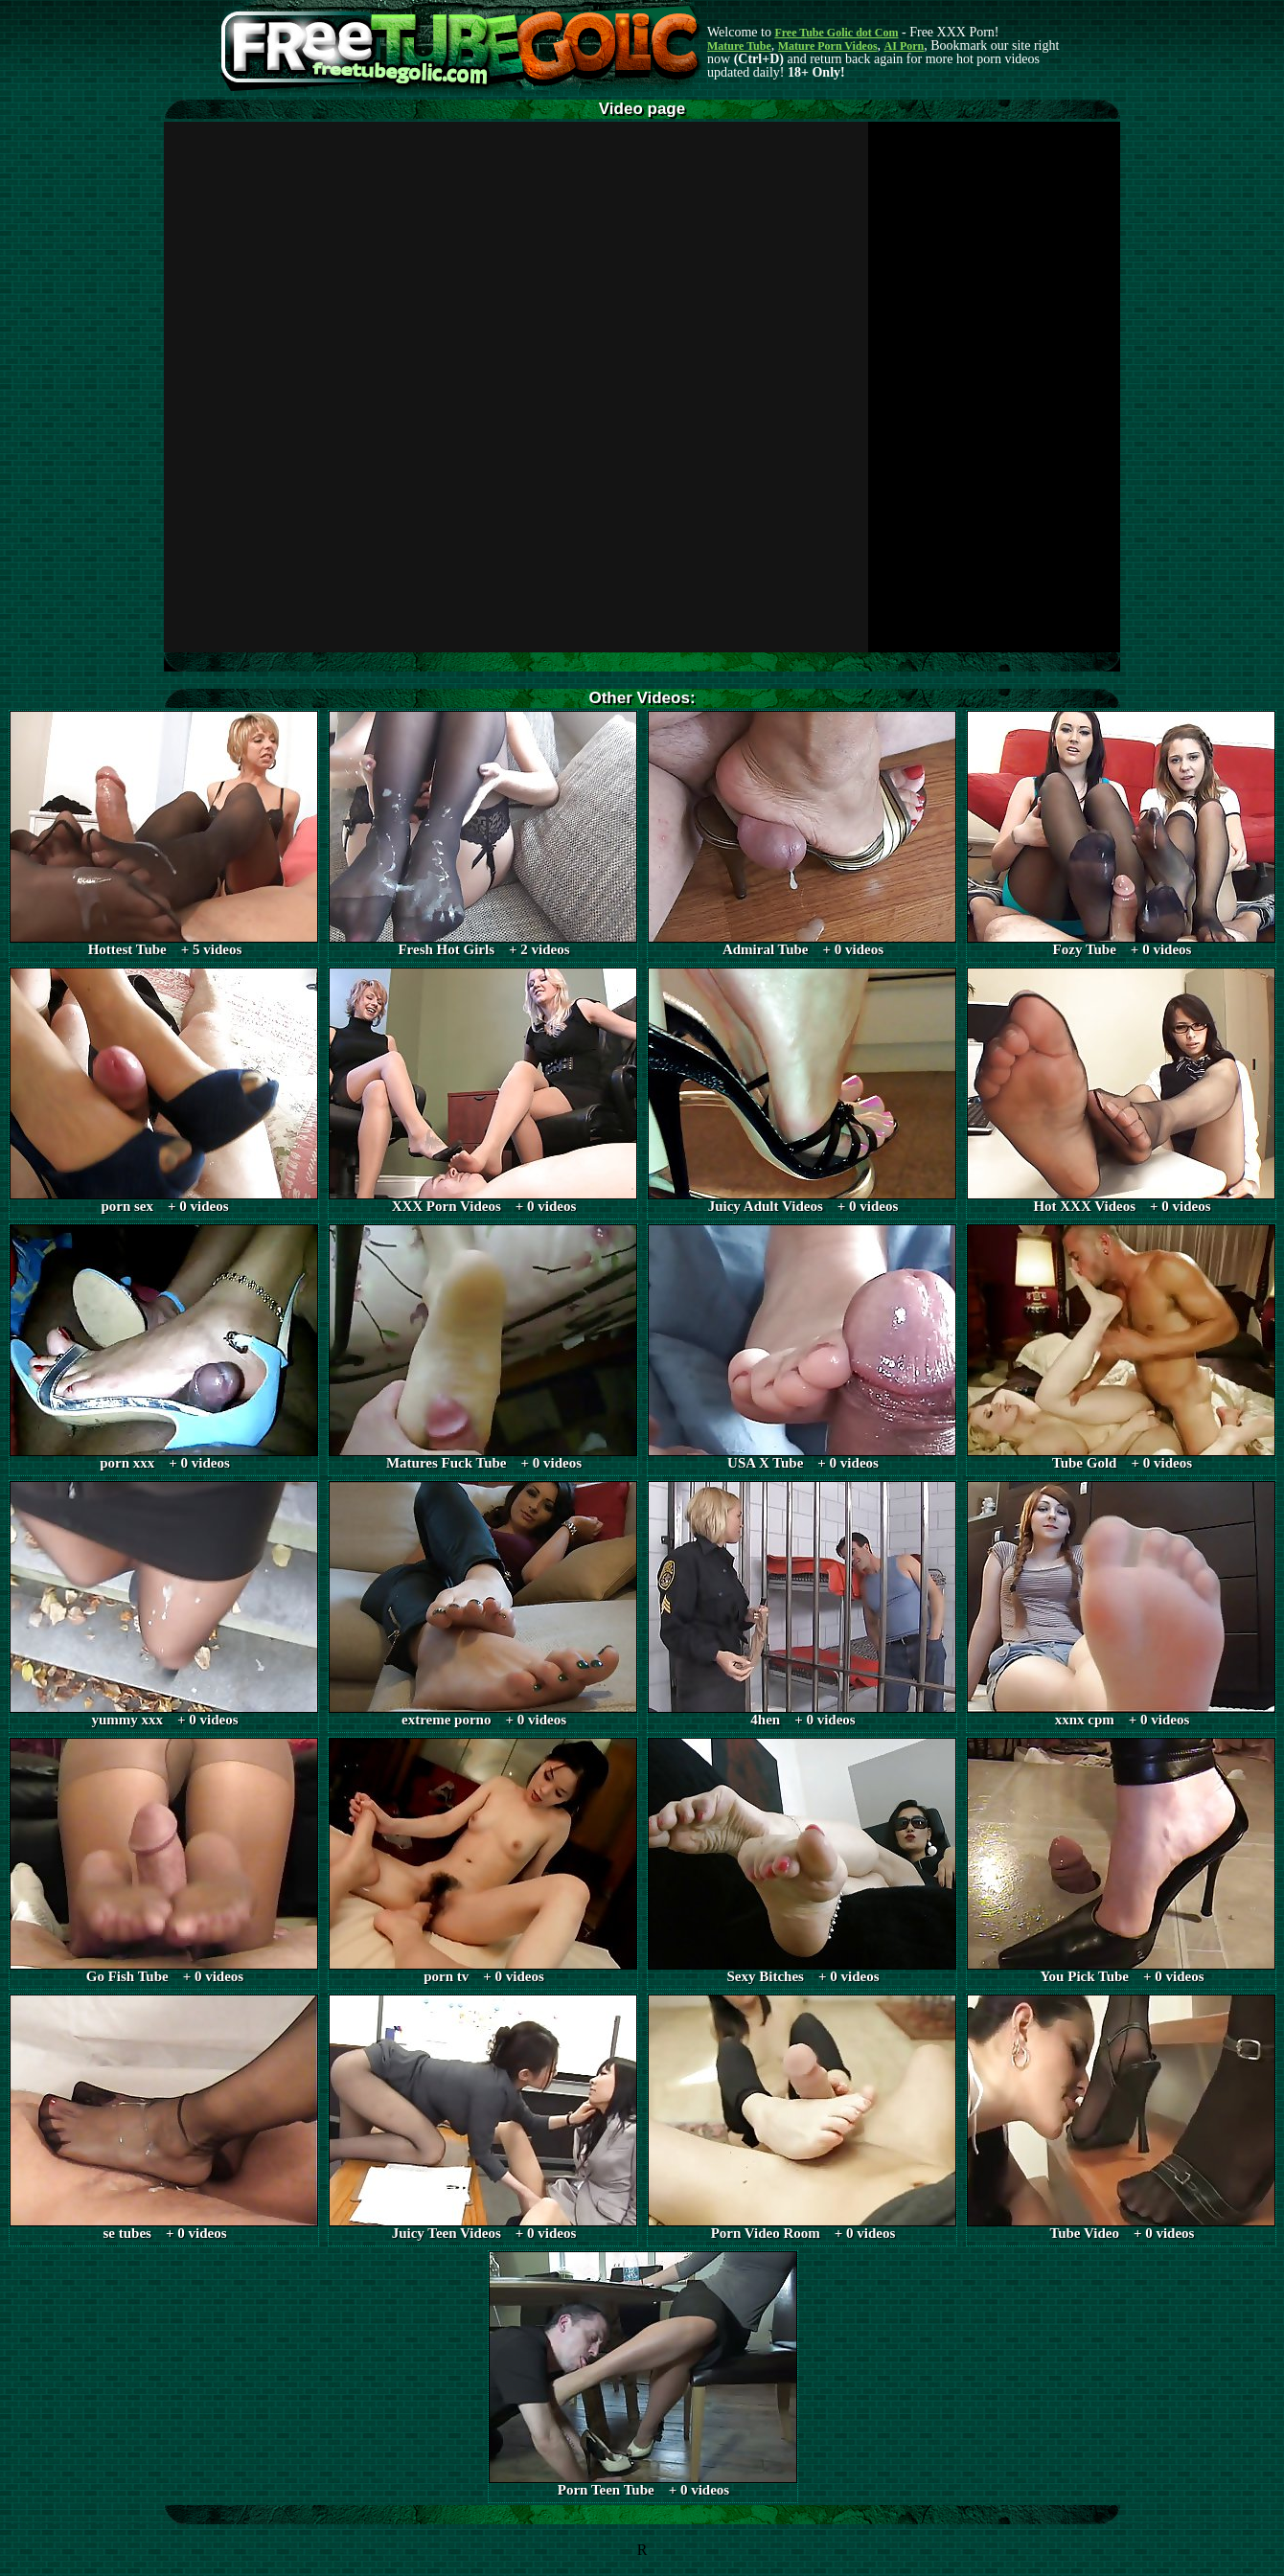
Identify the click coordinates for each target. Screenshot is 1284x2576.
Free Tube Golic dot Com (836, 32)
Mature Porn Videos (828, 46)
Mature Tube (739, 46)
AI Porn (904, 46)
